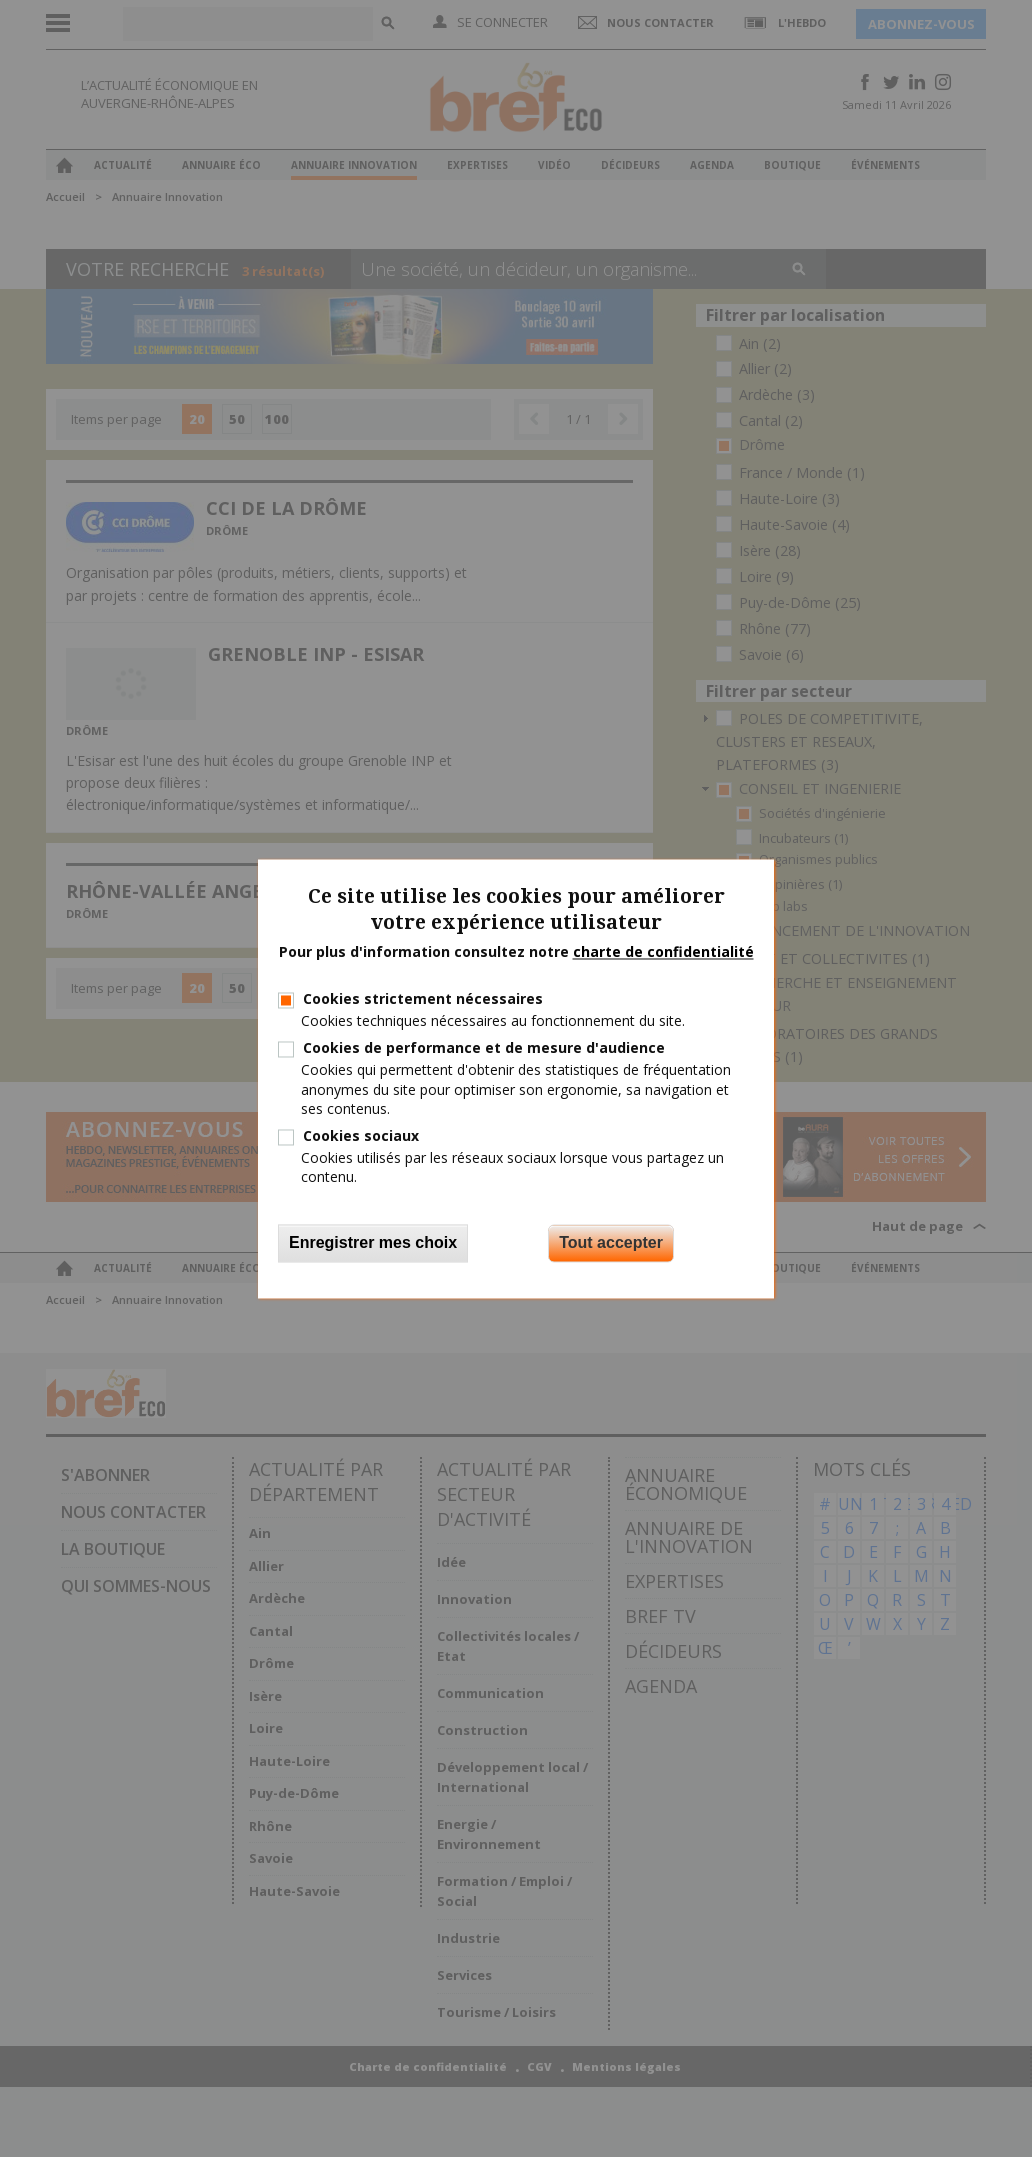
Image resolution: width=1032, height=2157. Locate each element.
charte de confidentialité (663, 952)
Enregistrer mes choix (373, 1242)
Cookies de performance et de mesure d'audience (484, 1048)
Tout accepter (611, 1242)
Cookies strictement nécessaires (423, 998)
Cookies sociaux (361, 1135)
